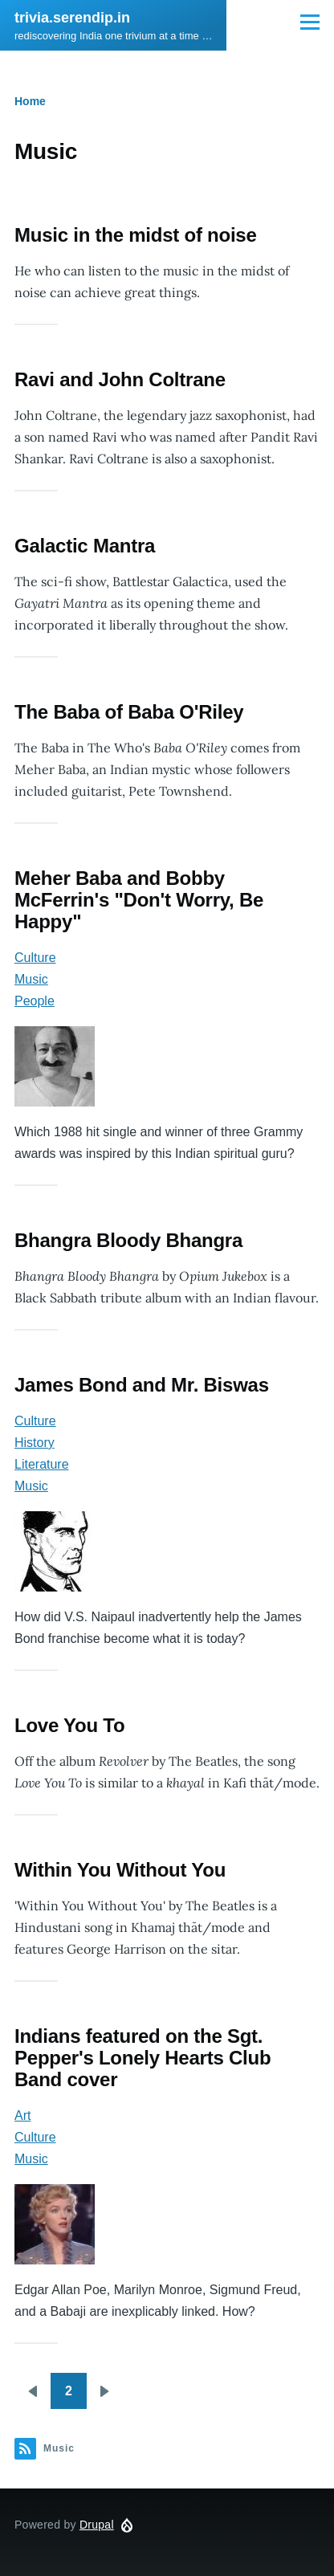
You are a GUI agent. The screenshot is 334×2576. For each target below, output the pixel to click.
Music (31, 979)
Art (22, 2115)
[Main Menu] (309, 21)
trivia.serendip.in (72, 18)
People (34, 1001)
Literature (41, 1464)
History (34, 1442)
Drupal (96, 2524)
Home (30, 101)
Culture (35, 957)
